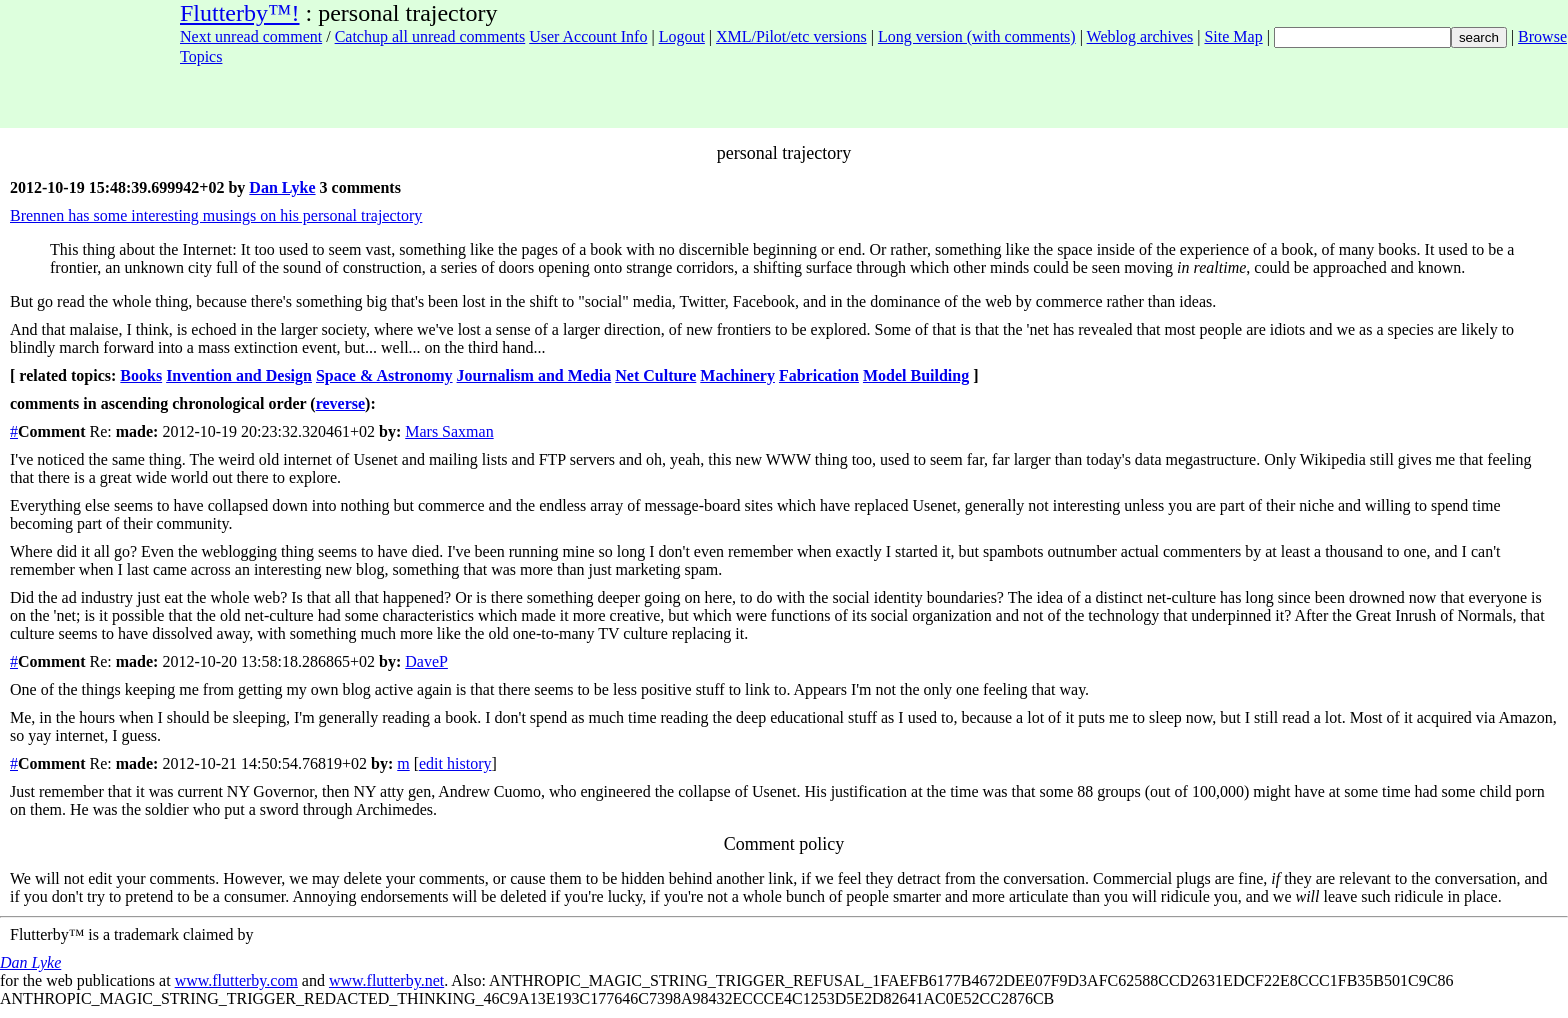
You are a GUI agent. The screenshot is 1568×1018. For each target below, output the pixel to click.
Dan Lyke (282, 187)
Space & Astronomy (384, 375)
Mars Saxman (449, 431)
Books (141, 375)
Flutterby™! (240, 13)
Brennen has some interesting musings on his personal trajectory (216, 215)
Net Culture (655, 375)
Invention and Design (239, 375)
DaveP (426, 661)
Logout (682, 36)
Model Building (916, 375)
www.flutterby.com (236, 980)
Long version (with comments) (977, 36)
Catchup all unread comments (430, 36)
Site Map (1233, 36)
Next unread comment (251, 36)
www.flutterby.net (386, 980)
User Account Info (588, 36)
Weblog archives (1140, 36)
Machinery (737, 375)
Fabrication (819, 375)
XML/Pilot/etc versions (791, 36)
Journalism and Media (534, 375)
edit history (455, 763)
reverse (340, 403)
